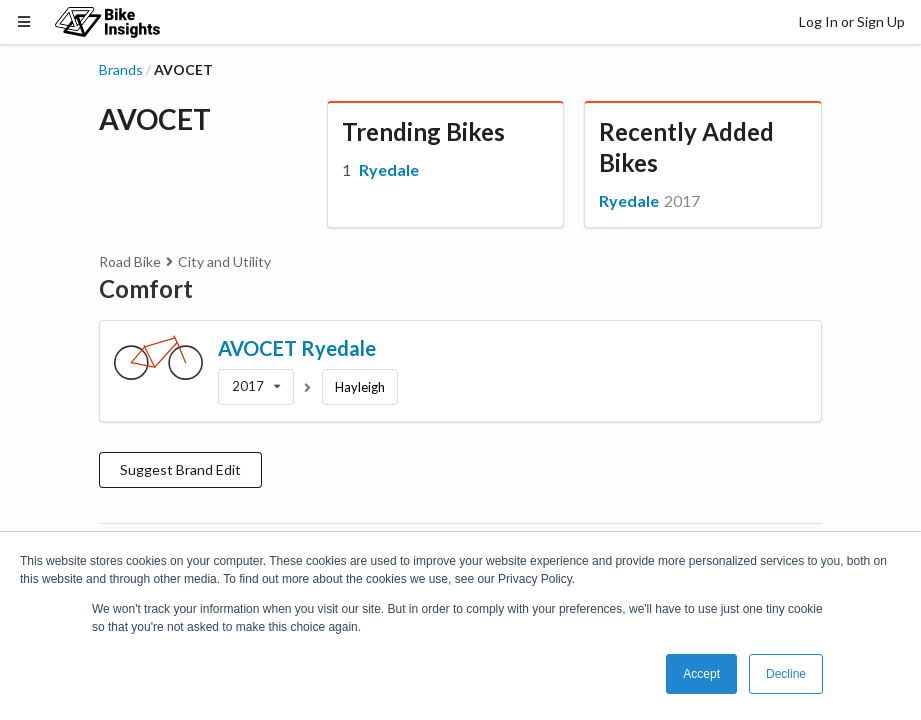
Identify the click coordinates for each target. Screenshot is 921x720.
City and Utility (224, 261)
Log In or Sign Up (852, 21)
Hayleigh (360, 387)
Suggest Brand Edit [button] (180, 469)
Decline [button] (786, 674)
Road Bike (130, 261)
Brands (121, 69)
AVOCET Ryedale (297, 348)
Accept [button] (701, 674)
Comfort (146, 288)
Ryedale (389, 169)
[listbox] (256, 387)
